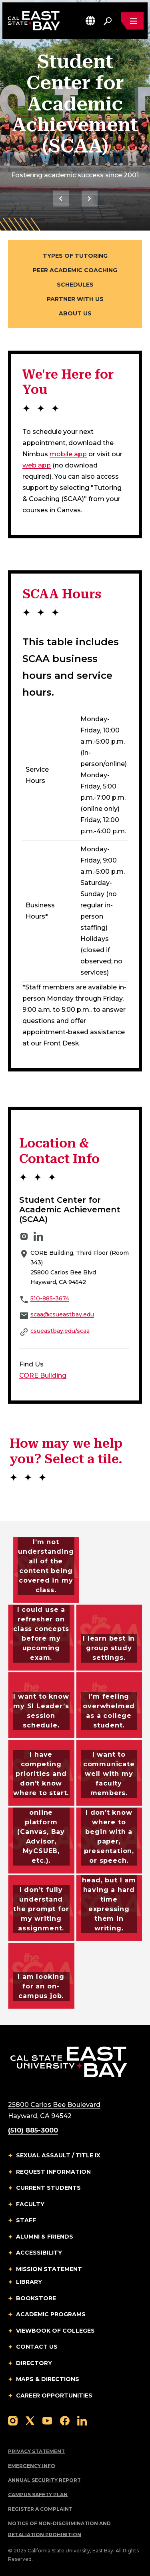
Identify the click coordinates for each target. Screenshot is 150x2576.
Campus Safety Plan (38, 2495)
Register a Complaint (40, 2509)
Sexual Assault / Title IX (58, 2155)
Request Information (53, 2171)
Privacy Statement (36, 2451)
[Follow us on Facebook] (65, 2420)
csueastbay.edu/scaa (60, 1330)
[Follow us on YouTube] (47, 2420)
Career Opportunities (54, 2395)
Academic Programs (51, 2314)
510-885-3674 (49, 1298)
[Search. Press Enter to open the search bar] (107, 21)
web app (36, 465)
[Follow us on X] (30, 2420)
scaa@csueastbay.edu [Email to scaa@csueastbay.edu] (62, 1314)
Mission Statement (49, 2269)
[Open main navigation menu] (132, 21)
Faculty (30, 2204)
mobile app (68, 454)
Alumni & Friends (44, 2236)
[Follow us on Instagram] (13, 2420)
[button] (90, 20)
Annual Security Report (44, 2480)
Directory (34, 2363)
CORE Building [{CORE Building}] (42, 1375)
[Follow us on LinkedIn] (82, 2420)
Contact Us (37, 2346)
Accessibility (39, 2252)
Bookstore (36, 2298)
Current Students (48, 2187)
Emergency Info (31, 2466)
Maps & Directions (47, 2379)
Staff (26, 2220)
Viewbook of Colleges (55, 2330)
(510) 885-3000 (33, 2130)
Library (29, 2281)
